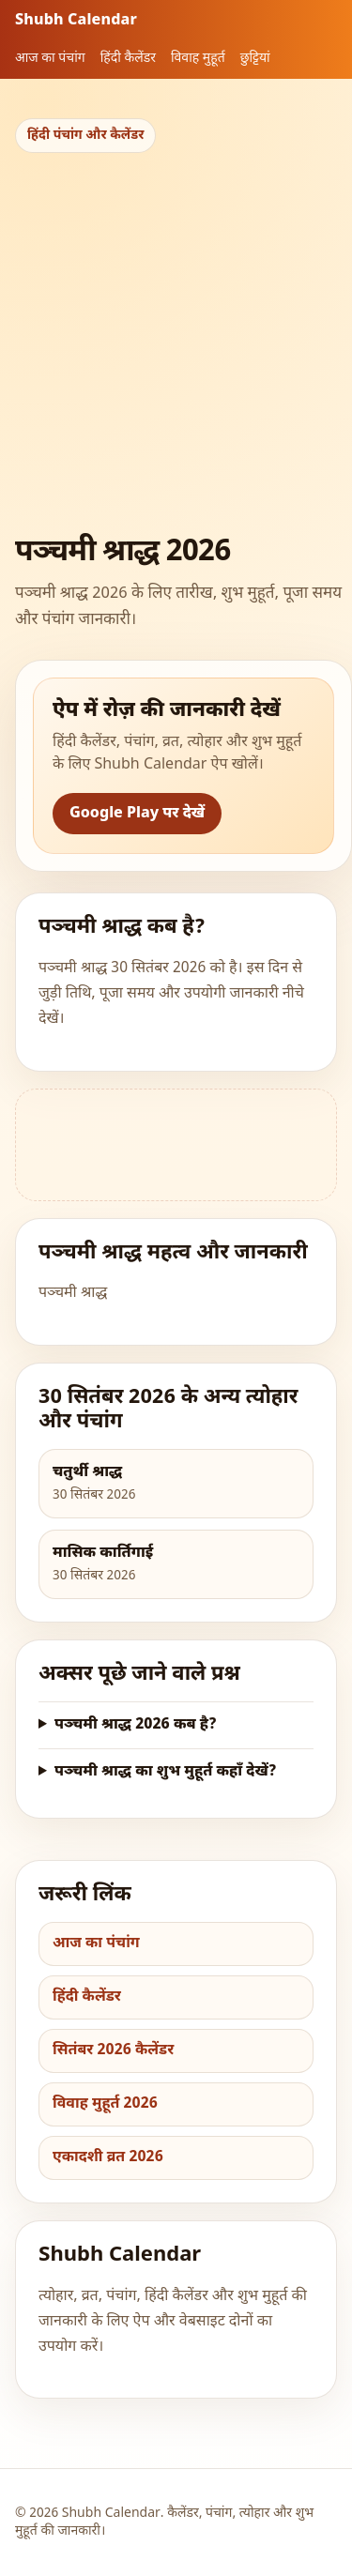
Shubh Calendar (76, 21)
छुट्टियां (255, 59)
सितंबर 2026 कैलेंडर (113, 2051)
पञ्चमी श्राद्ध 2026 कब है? (135, 1725)
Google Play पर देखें (137, 814)
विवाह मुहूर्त (198, 59)
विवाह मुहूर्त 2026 (105, 2104)
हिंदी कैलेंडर (128, 59)
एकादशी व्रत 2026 (108, 2158)
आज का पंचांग (50, 59)
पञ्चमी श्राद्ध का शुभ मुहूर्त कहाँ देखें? (165, 1772)
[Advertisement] (176, 338)
